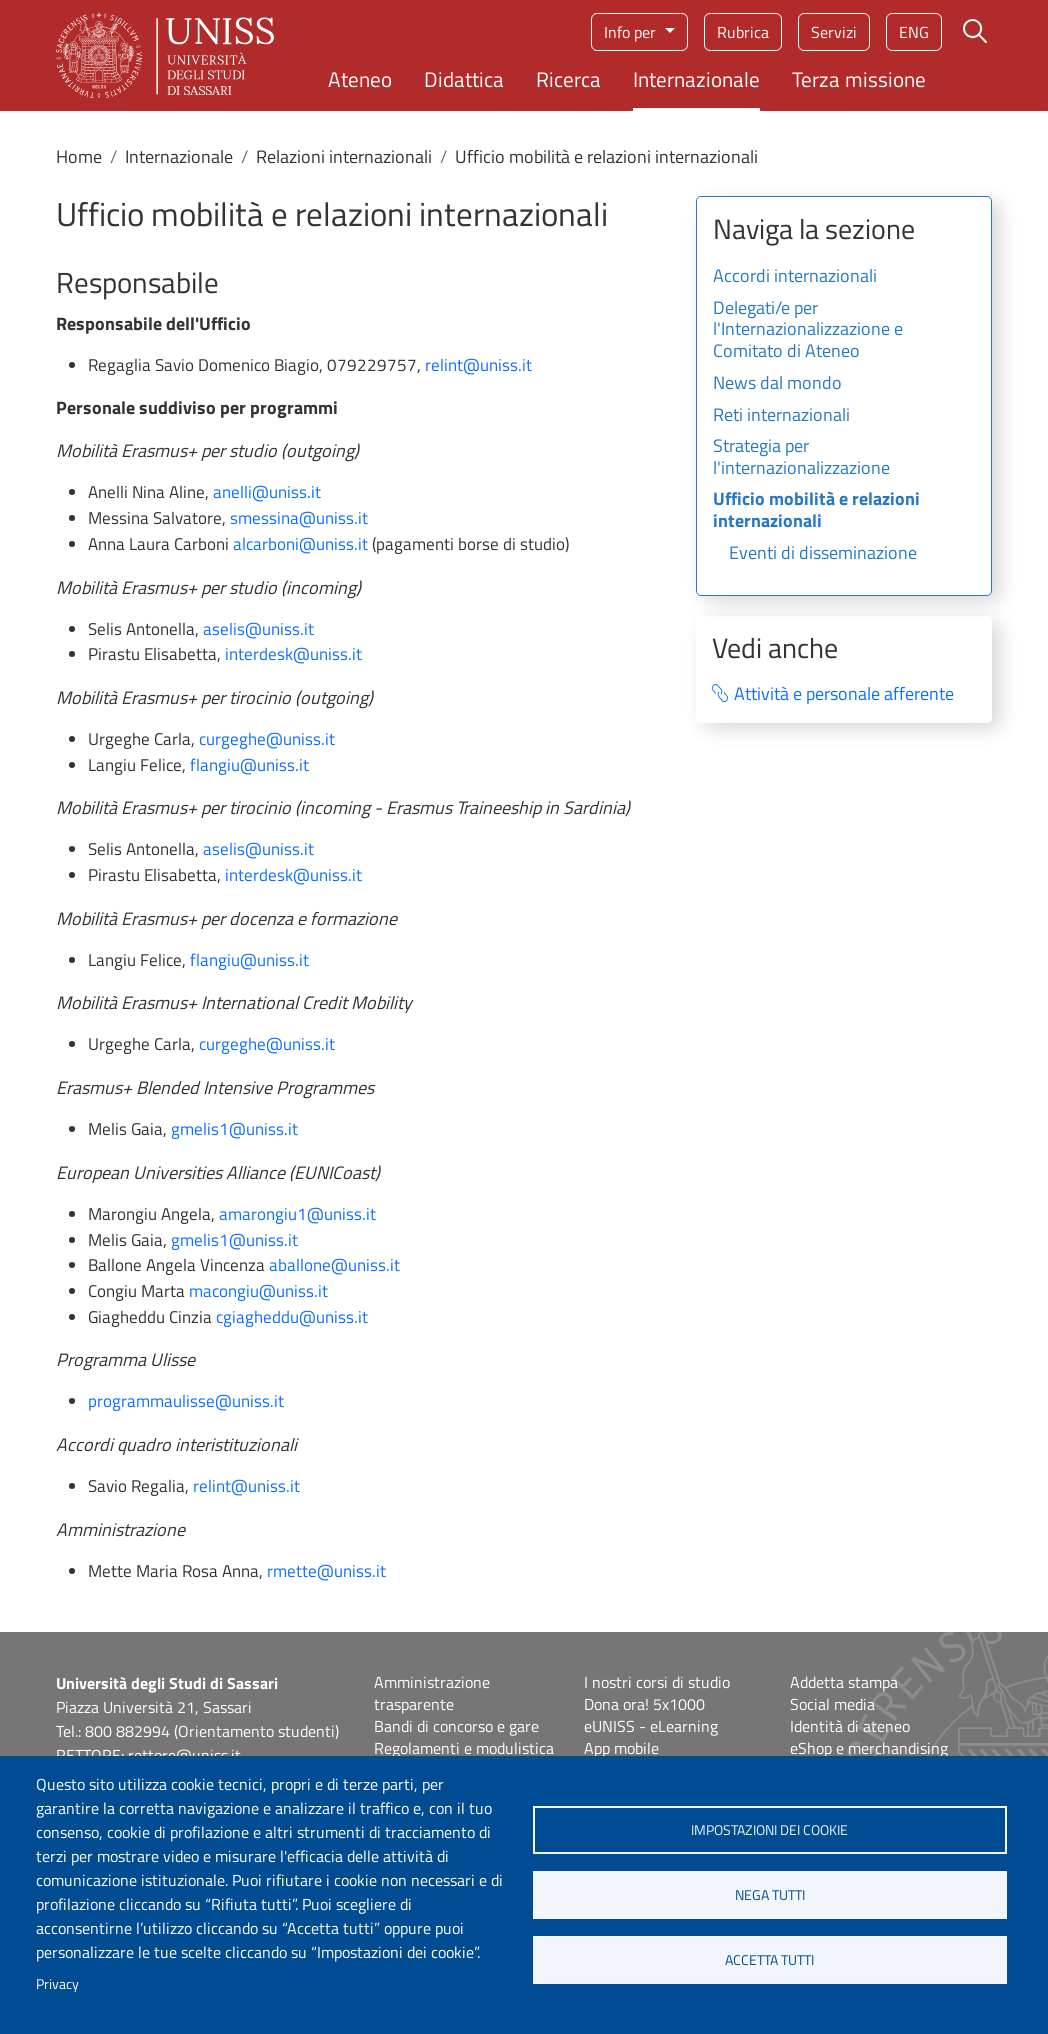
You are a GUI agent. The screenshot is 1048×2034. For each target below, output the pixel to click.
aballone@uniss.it (334, 1265)
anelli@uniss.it (267, 492)
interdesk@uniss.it (293, 654)
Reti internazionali (781, 416)
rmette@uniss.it (326, 1571)
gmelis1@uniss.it (234, 1129)
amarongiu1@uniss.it (297, 1214)
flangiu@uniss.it (249, 765)
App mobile (621, 1748)
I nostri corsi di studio (657, 1682)
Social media (832, 1704)
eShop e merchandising (869, 1748)
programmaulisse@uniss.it (186, 1401)
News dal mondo (777, 384)
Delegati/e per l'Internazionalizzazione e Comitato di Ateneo (808, 330)
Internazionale (696, 79)
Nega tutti (770, 1895)
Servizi (834, 32)
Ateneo (360, 79)
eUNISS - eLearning (651, 1726)
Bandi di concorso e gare (456, 1726)
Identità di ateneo (850, 1726)
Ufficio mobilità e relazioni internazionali (816, 511)
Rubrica (743, 32)
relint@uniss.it (478, 365)
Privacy (57, 1984)
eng (914, 32)
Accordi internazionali (795, 277)
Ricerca (568, 79)
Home (79, 156)
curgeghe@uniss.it (267, 739)
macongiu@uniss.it (258, 1291)
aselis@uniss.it (258, 629)
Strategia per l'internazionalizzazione (801, 458)
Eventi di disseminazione (823, 554)
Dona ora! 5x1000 (644, 1704)
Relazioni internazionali (344, 156)
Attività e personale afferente (844, 694)
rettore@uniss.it (184, 1755)
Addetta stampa (844, 1682)
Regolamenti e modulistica (464, 1748)
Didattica (464, 79)
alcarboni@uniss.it (300, 544)
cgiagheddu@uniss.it (292, 1317)
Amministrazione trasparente (432, 1693)
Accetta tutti (769, 1960)
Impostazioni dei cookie (769, 1830)
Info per (632, 32)
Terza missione (859, 79)
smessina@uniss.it (299, 518)
